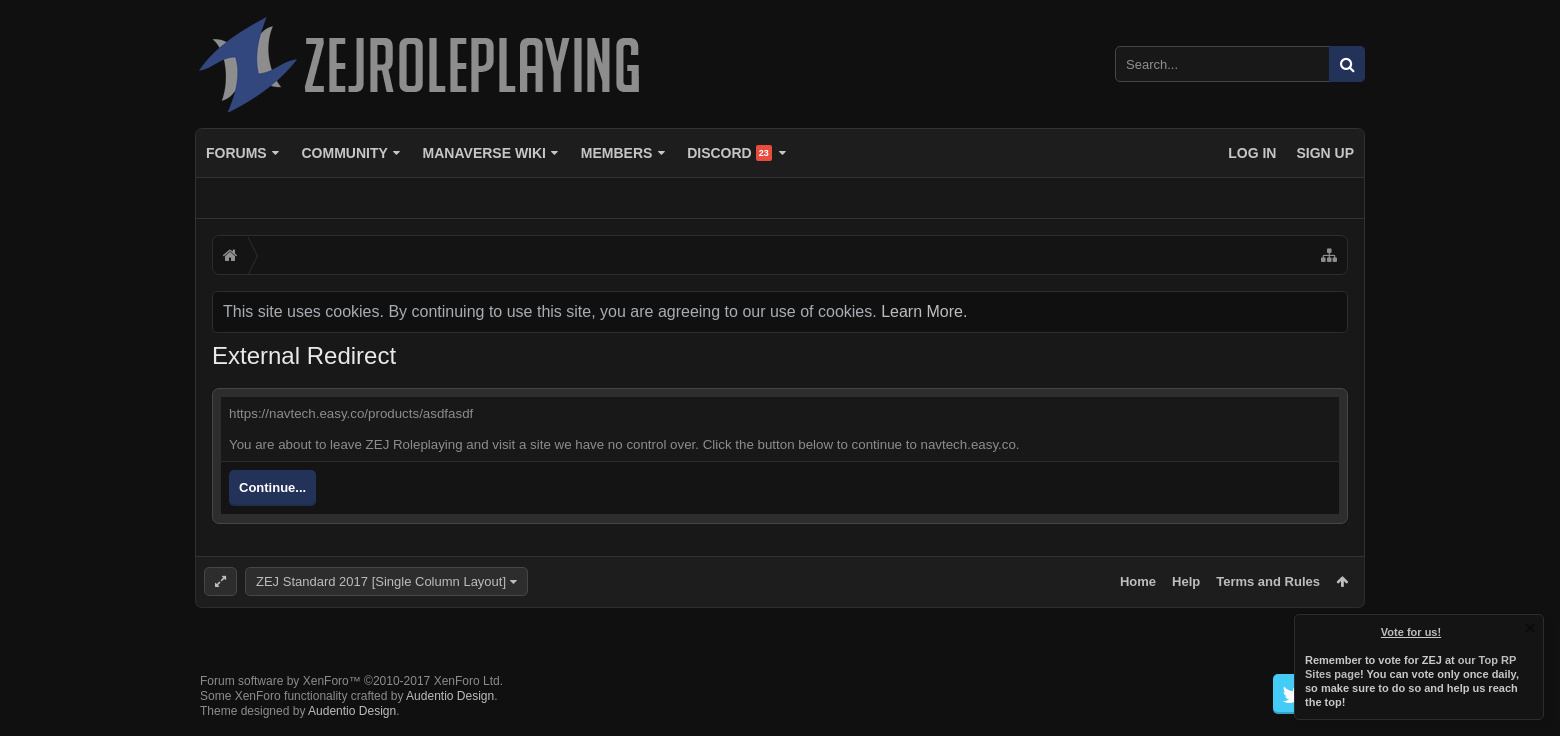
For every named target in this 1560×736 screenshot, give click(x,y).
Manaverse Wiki (484, 153)
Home (1138, 581)
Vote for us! (1411, 632)
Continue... (272, 487)
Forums (236, 153)
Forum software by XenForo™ (351, 681)
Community (344, 153)
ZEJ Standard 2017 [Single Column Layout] (381, 581)
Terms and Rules (1268, 581)
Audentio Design (450, 696)
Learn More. (924, 311)
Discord (729, 153)
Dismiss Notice (1530, 628)
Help (1186, 581)
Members (617, 153)
